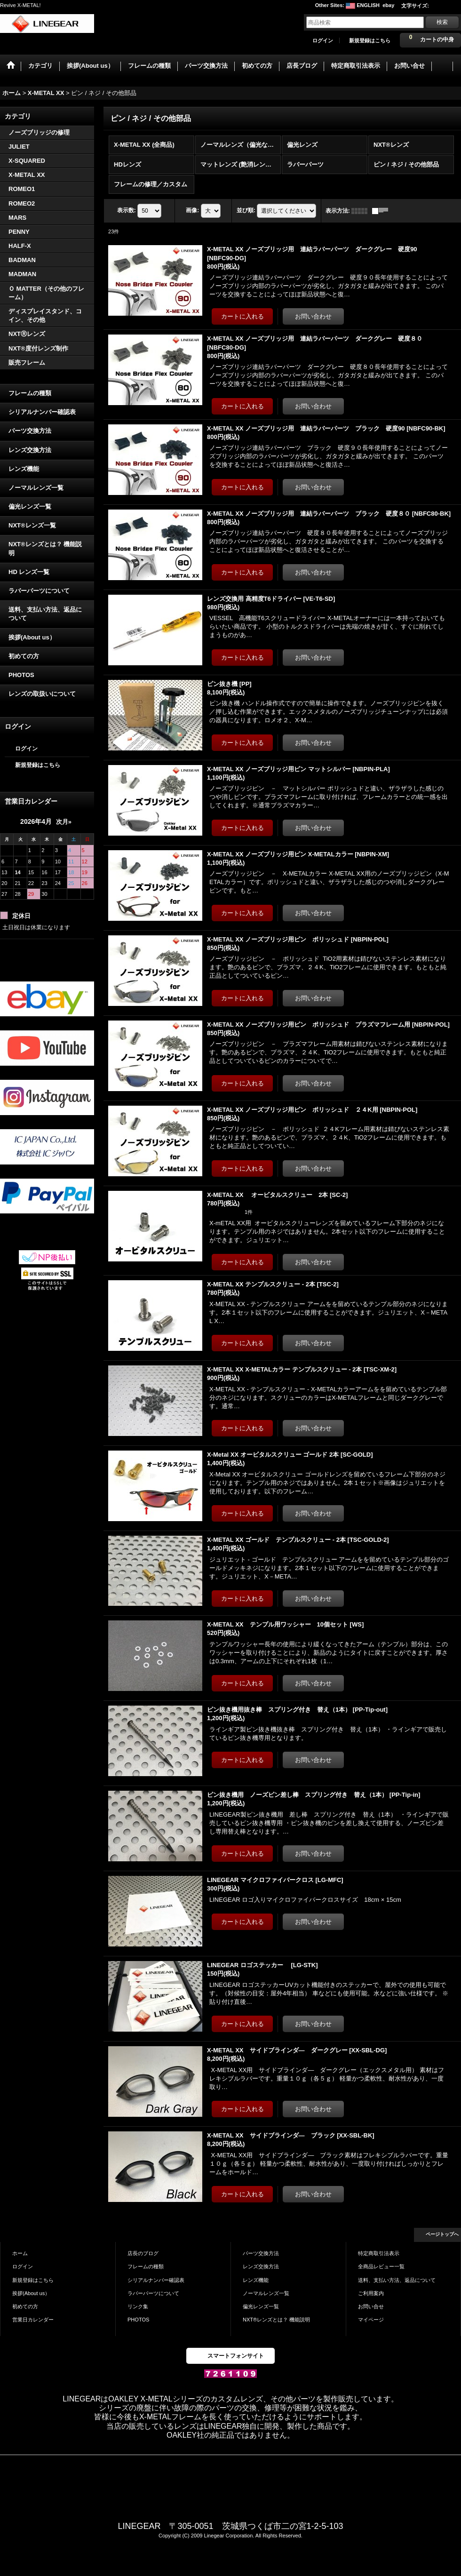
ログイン (322, 40)
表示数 (126, 210)
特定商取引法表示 (378, 2253)
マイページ (371, 2319)
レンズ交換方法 (29, 450)
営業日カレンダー (33, 2319)
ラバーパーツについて (39, 590)
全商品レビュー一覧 (381, 2266)
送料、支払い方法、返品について (45, 614)
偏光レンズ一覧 (29, 506)
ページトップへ (442, 2234)
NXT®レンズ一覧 (32, 525)
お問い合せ (371, 2306)
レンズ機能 (23, 468)
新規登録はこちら (369, 40)
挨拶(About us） (32, 637)
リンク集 (137, 2306)
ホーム (20, 2253)
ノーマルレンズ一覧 (36, 487)
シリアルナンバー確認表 (42, 411)
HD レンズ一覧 (28, 571)
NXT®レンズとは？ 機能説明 (45, 548)
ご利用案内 (371, 2293)
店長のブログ (143, 2253)
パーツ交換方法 (29, 430)
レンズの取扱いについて (42, 693)
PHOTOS (21, 674)
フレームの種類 (29, 393)
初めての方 (23, 656)
